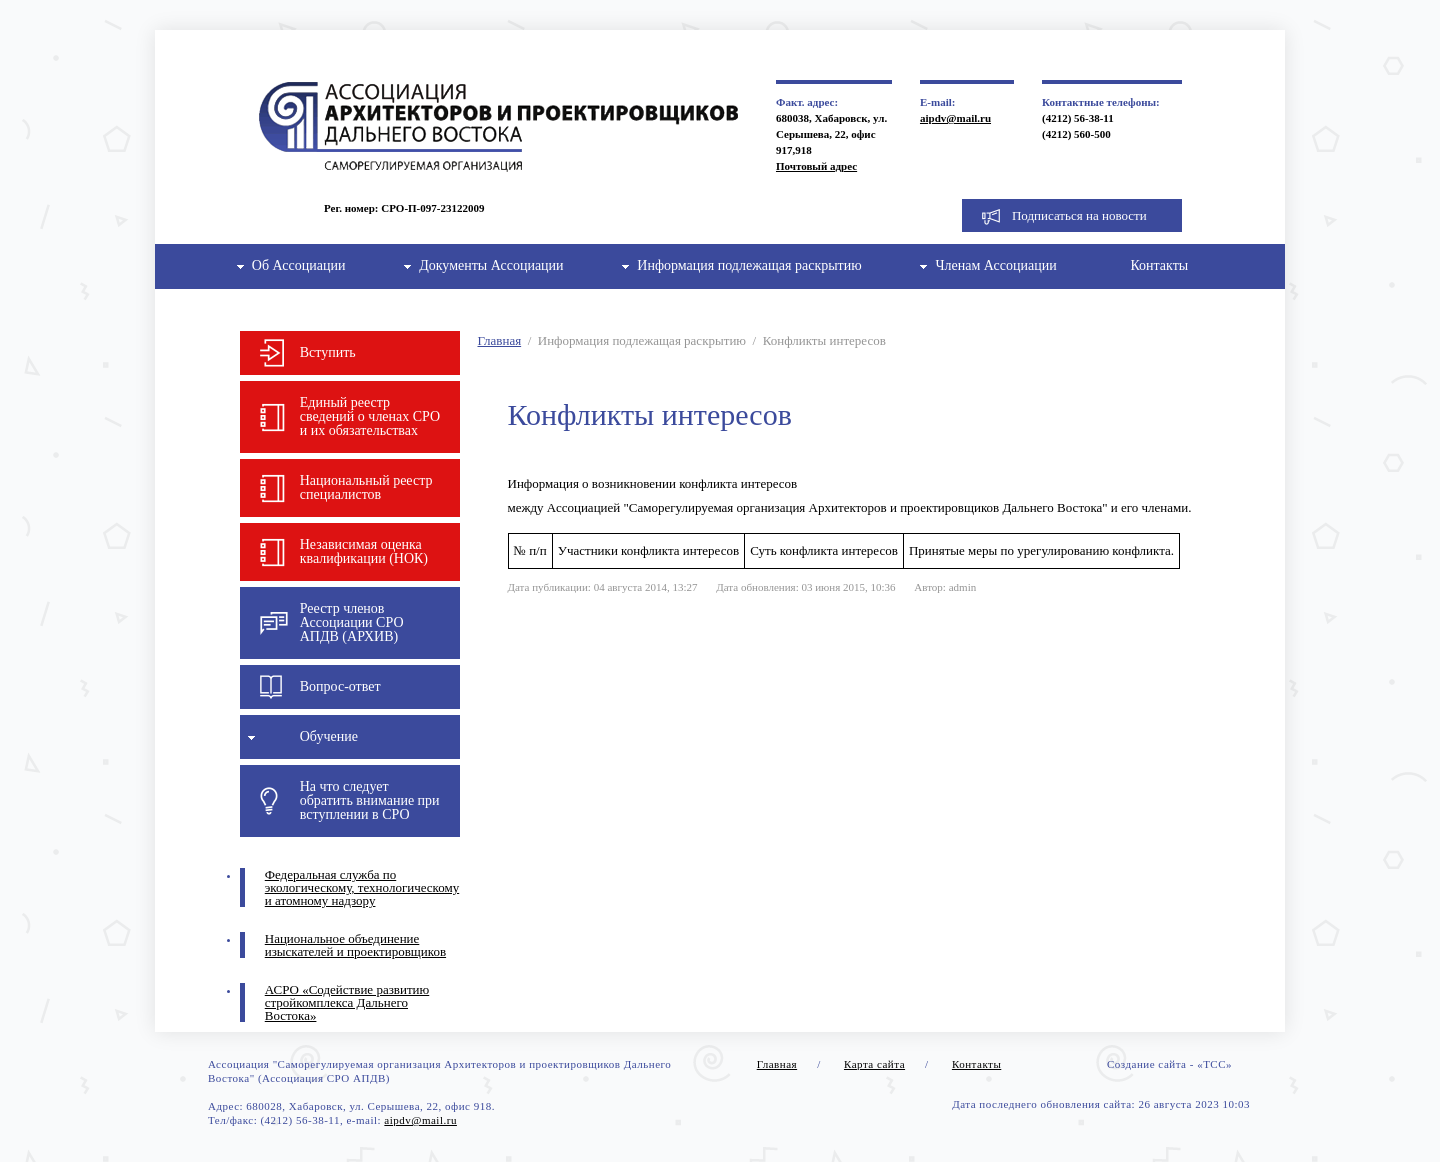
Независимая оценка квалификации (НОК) (364, 551)
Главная (500, 340)
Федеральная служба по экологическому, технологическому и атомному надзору (362, 887)
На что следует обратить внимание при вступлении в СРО (370, 800)
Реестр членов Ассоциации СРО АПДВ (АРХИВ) (352, 622)
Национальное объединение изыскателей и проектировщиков (355, 945)
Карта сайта (874, 1064)
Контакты (1159, 265)
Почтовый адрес (816, 166)
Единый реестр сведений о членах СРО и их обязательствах (370, 416)
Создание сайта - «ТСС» (1169, 1064)
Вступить (328, 352)
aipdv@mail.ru (955, 118)
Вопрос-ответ (340, 686)
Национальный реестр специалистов (366, 487)
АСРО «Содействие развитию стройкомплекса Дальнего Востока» (347, 1002)
